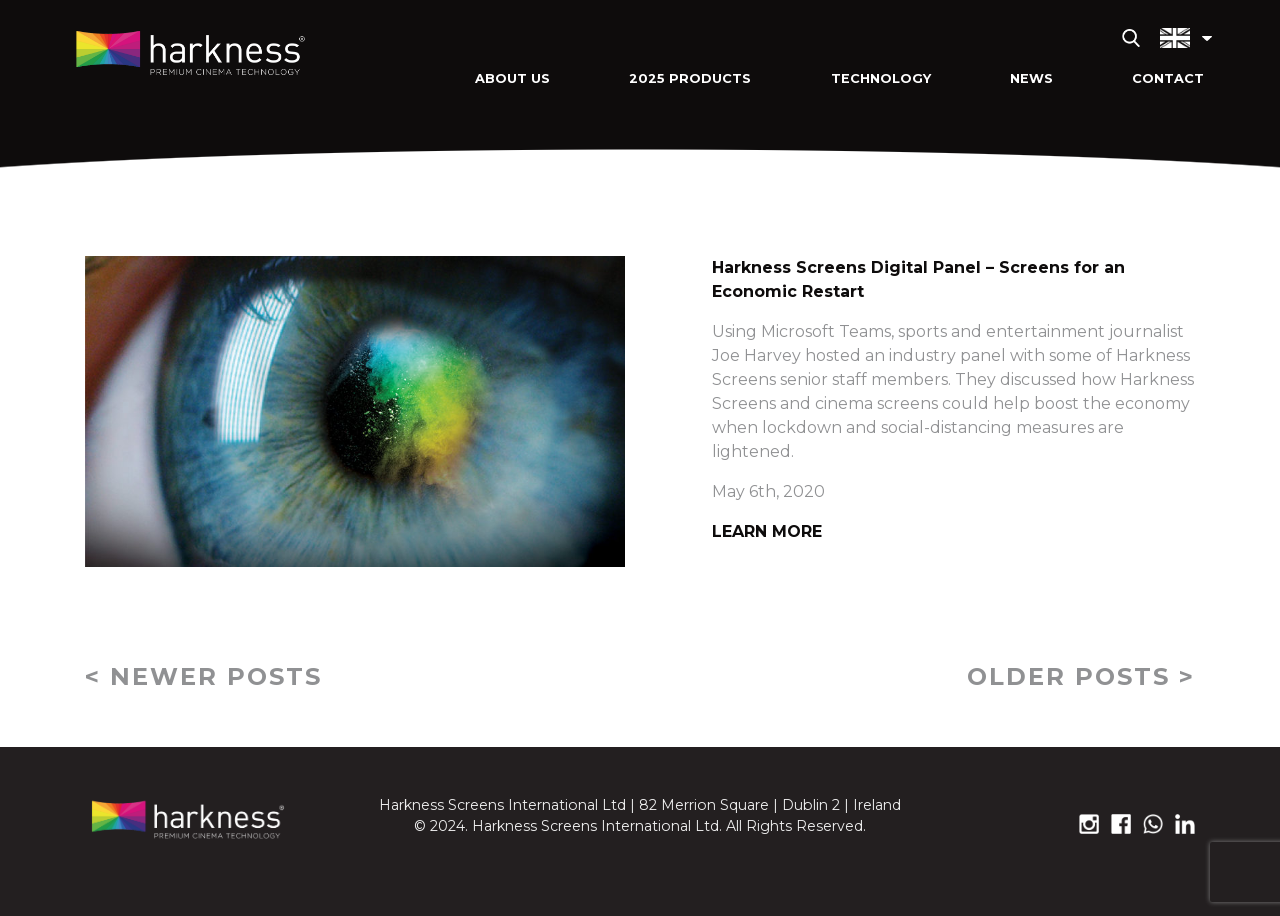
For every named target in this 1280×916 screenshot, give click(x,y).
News (1031, 78)
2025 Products (690, 78)
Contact (1168, 78)
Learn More (767, 531)
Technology (881, 78)
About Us (512, 78)
